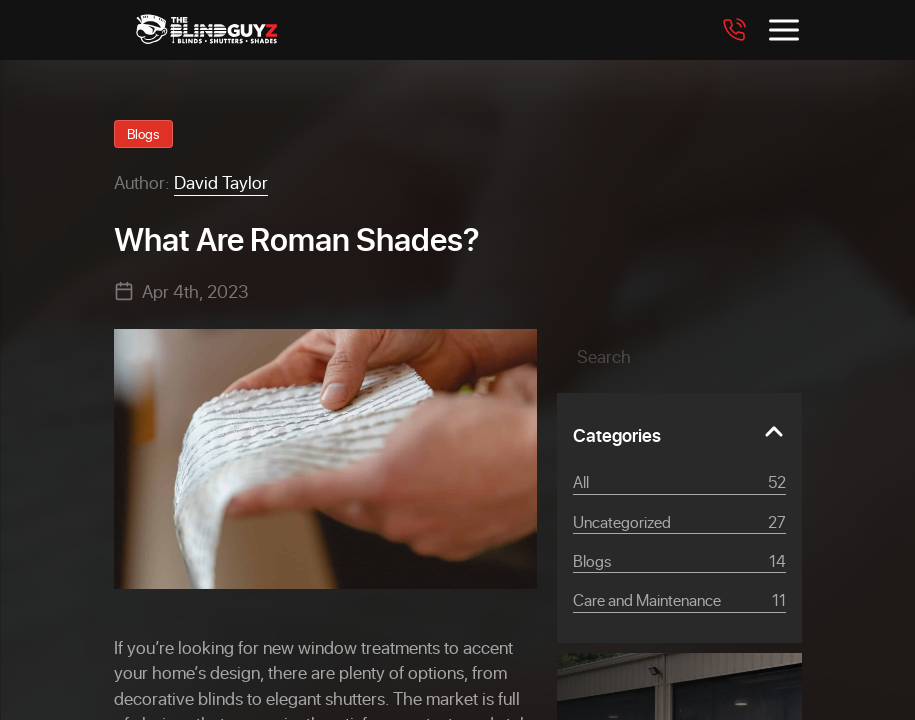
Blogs (143, 133)
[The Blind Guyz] (207, 30)
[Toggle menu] (784, 30)
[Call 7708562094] (734, 30)
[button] (756, 356)
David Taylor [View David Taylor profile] (221, 182)
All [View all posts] (679, 482)
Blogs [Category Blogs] (679, 561)
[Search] (679, 356)
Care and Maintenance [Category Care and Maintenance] (679, 600)
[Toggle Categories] (679, 432)
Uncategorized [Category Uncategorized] (679, 522)
